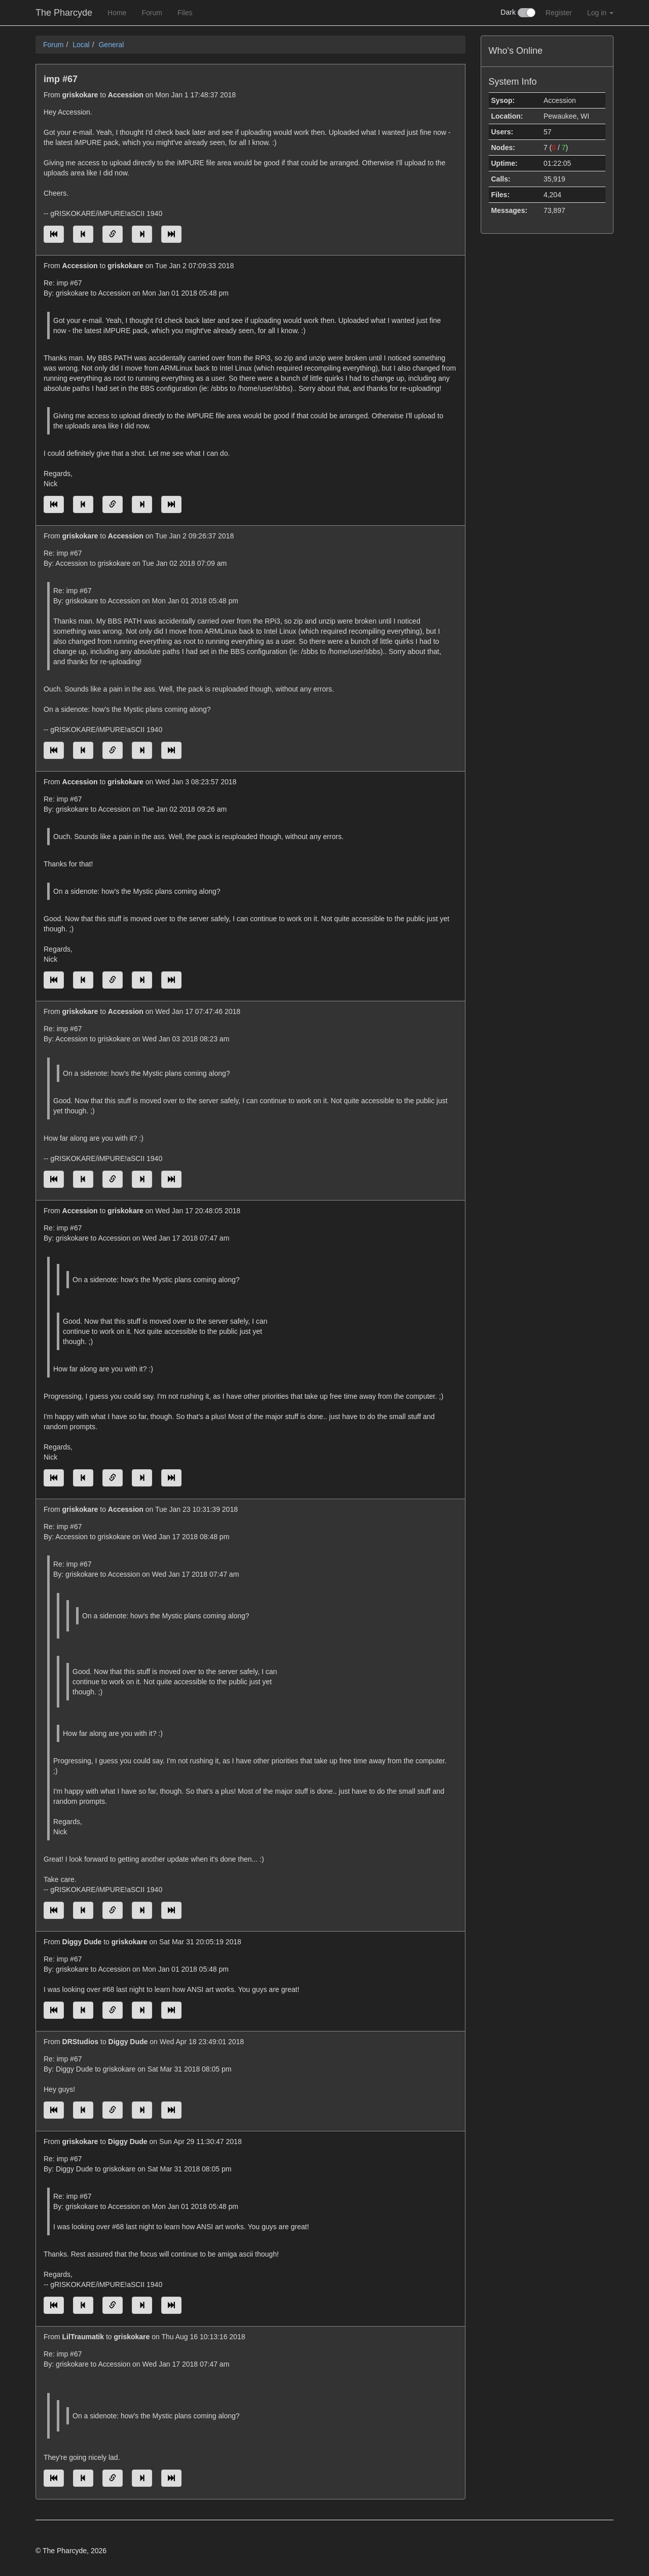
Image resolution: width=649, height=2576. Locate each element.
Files (185, 13)
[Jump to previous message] (83, 234)
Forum (151, 13)
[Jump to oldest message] (54, 234)
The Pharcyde (63, 13)
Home (116, 13)
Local (81, 45)
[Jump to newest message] (171, 234)
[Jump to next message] (142, 234)
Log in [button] (600, 13)
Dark (517, 12)
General (111, 45)
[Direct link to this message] (112, 234)
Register (559, 13)
